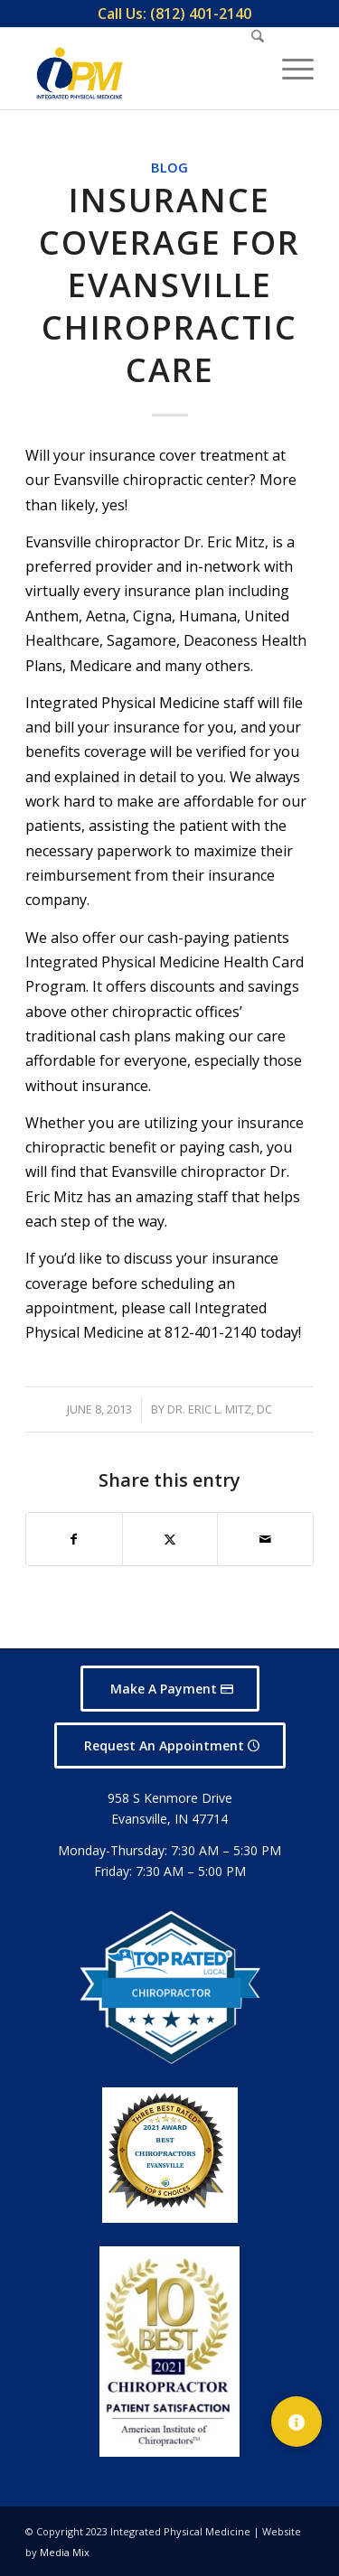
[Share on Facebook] (74, 1539)
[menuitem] (174, 13)
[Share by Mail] (265, 1539)
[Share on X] (170, 1539)
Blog (169, 167)
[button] (296, 2421)
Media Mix (64, 2552)
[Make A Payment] (169, 1689)
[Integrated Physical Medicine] (79, 73)
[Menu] (289, 68)
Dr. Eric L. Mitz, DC (219, 1409)
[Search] (248, 68)
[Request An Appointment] (170, 1745)
